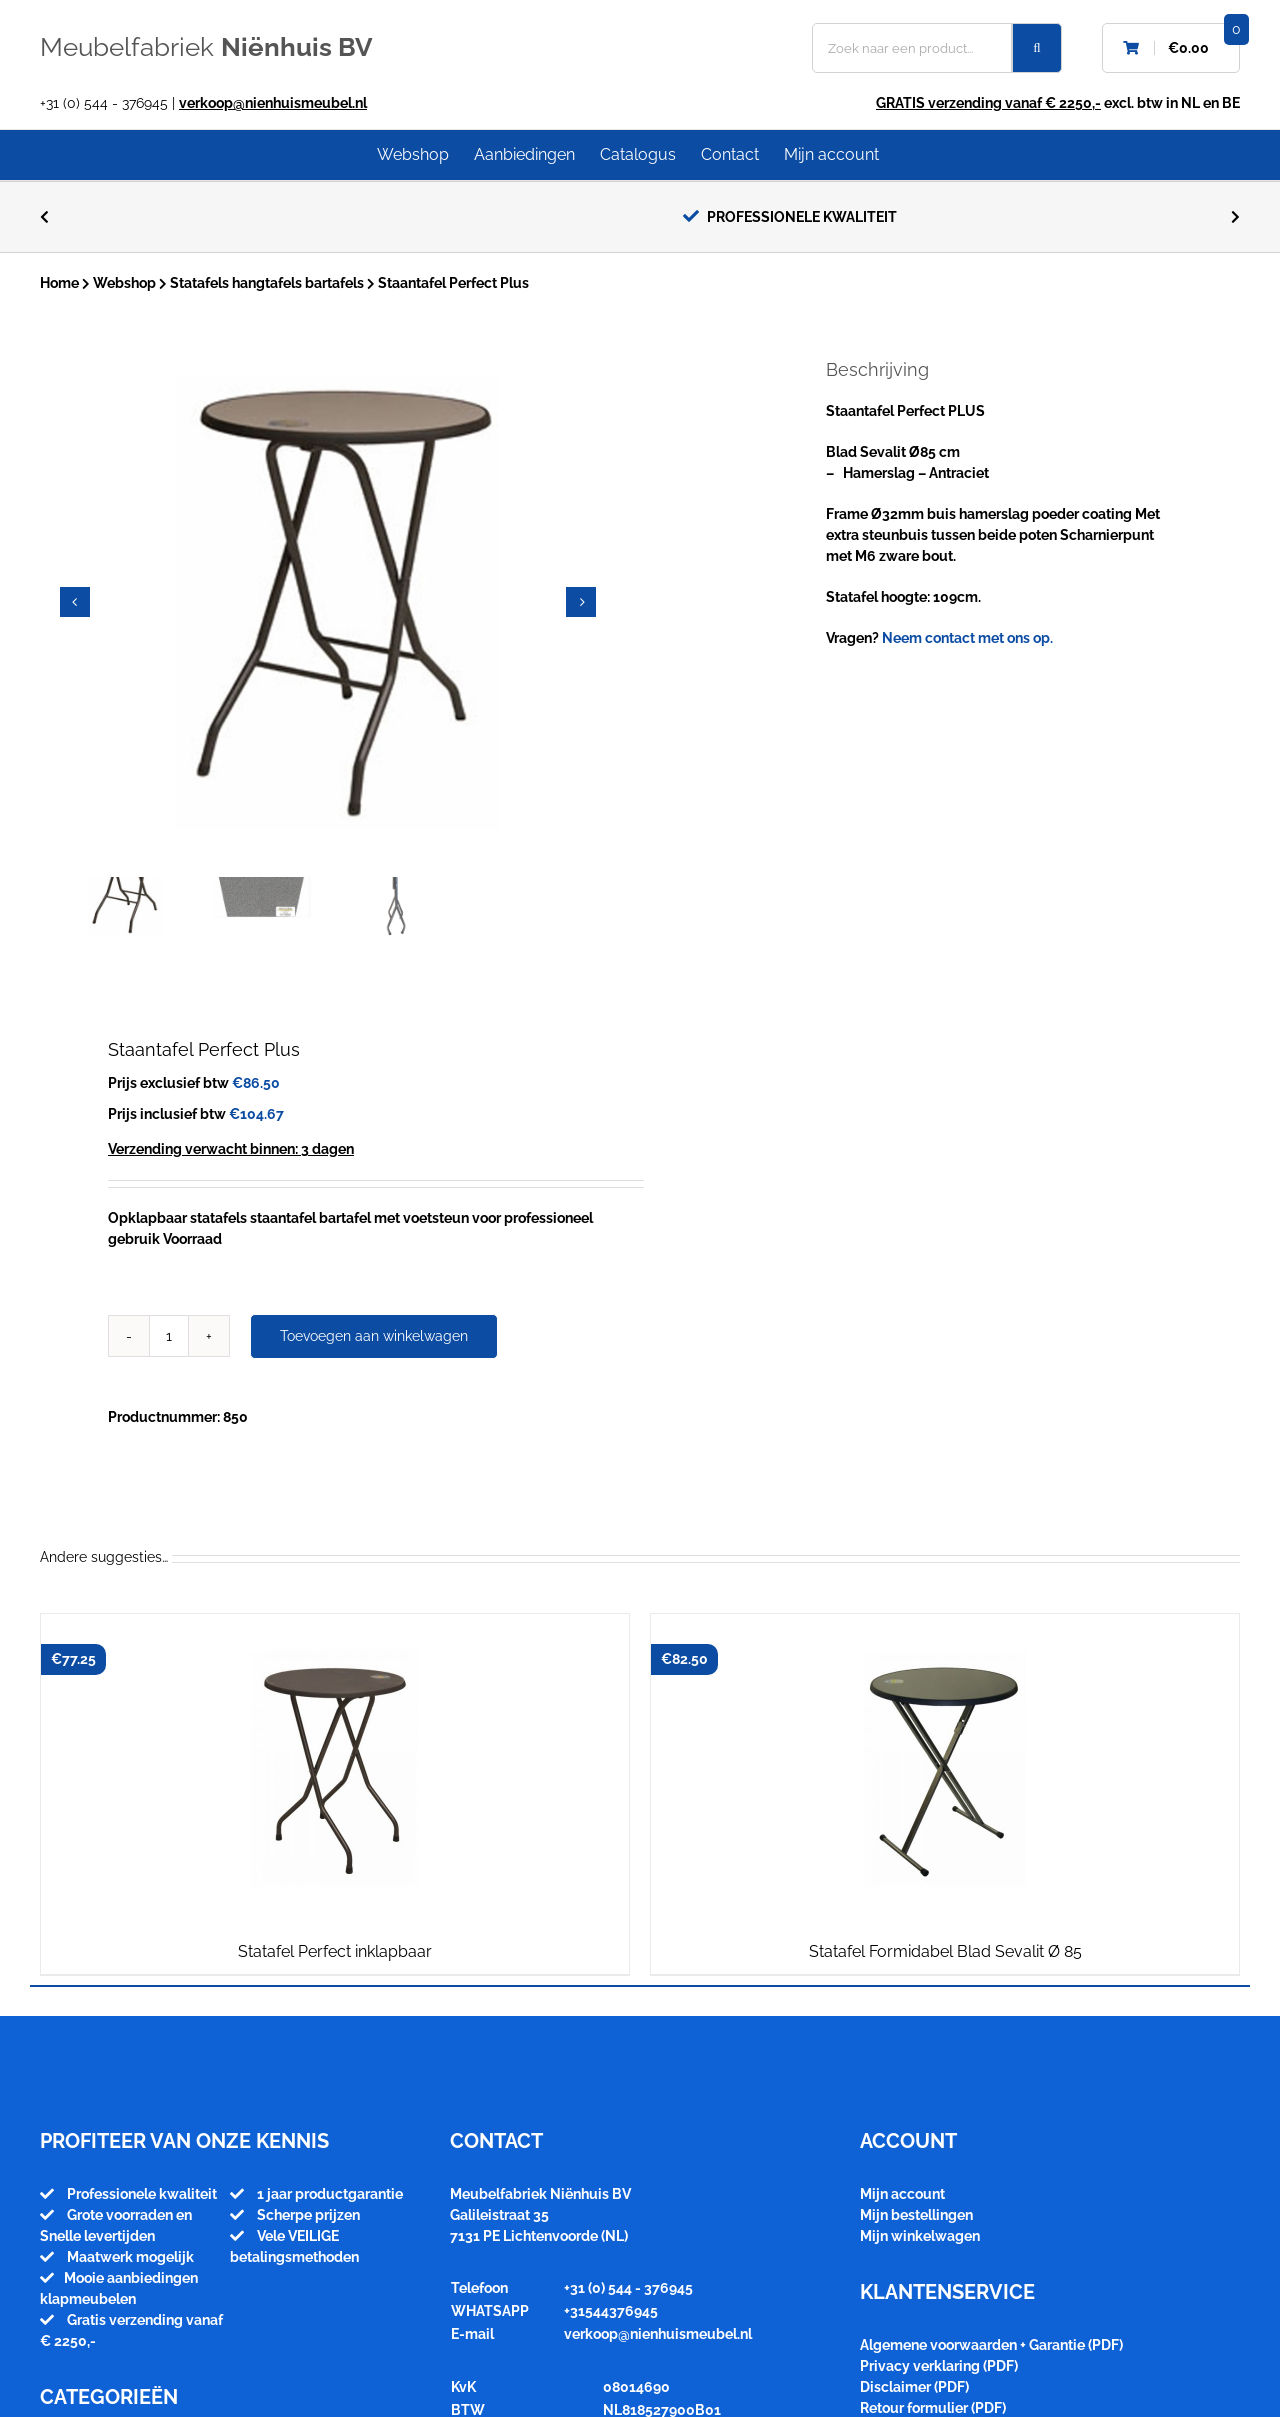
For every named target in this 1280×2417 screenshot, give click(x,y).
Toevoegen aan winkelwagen (374, 1336)
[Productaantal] (169, 1336)
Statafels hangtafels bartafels (267, 283)
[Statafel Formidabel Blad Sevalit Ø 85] (945, 1769)
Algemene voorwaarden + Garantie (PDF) (991, 2345)
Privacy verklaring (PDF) (939, 2366)
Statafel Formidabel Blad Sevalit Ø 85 (945, 1951)
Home (59, 283)
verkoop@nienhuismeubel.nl (273, 103)
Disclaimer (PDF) (914, 2387)
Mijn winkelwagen (920, 2236)
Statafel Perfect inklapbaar (335, 1951)
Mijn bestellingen (916, 2215)
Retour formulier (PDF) (933, 2408)
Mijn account (902, 2194)
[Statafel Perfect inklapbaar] (335, 1769)
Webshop (124, 283)
